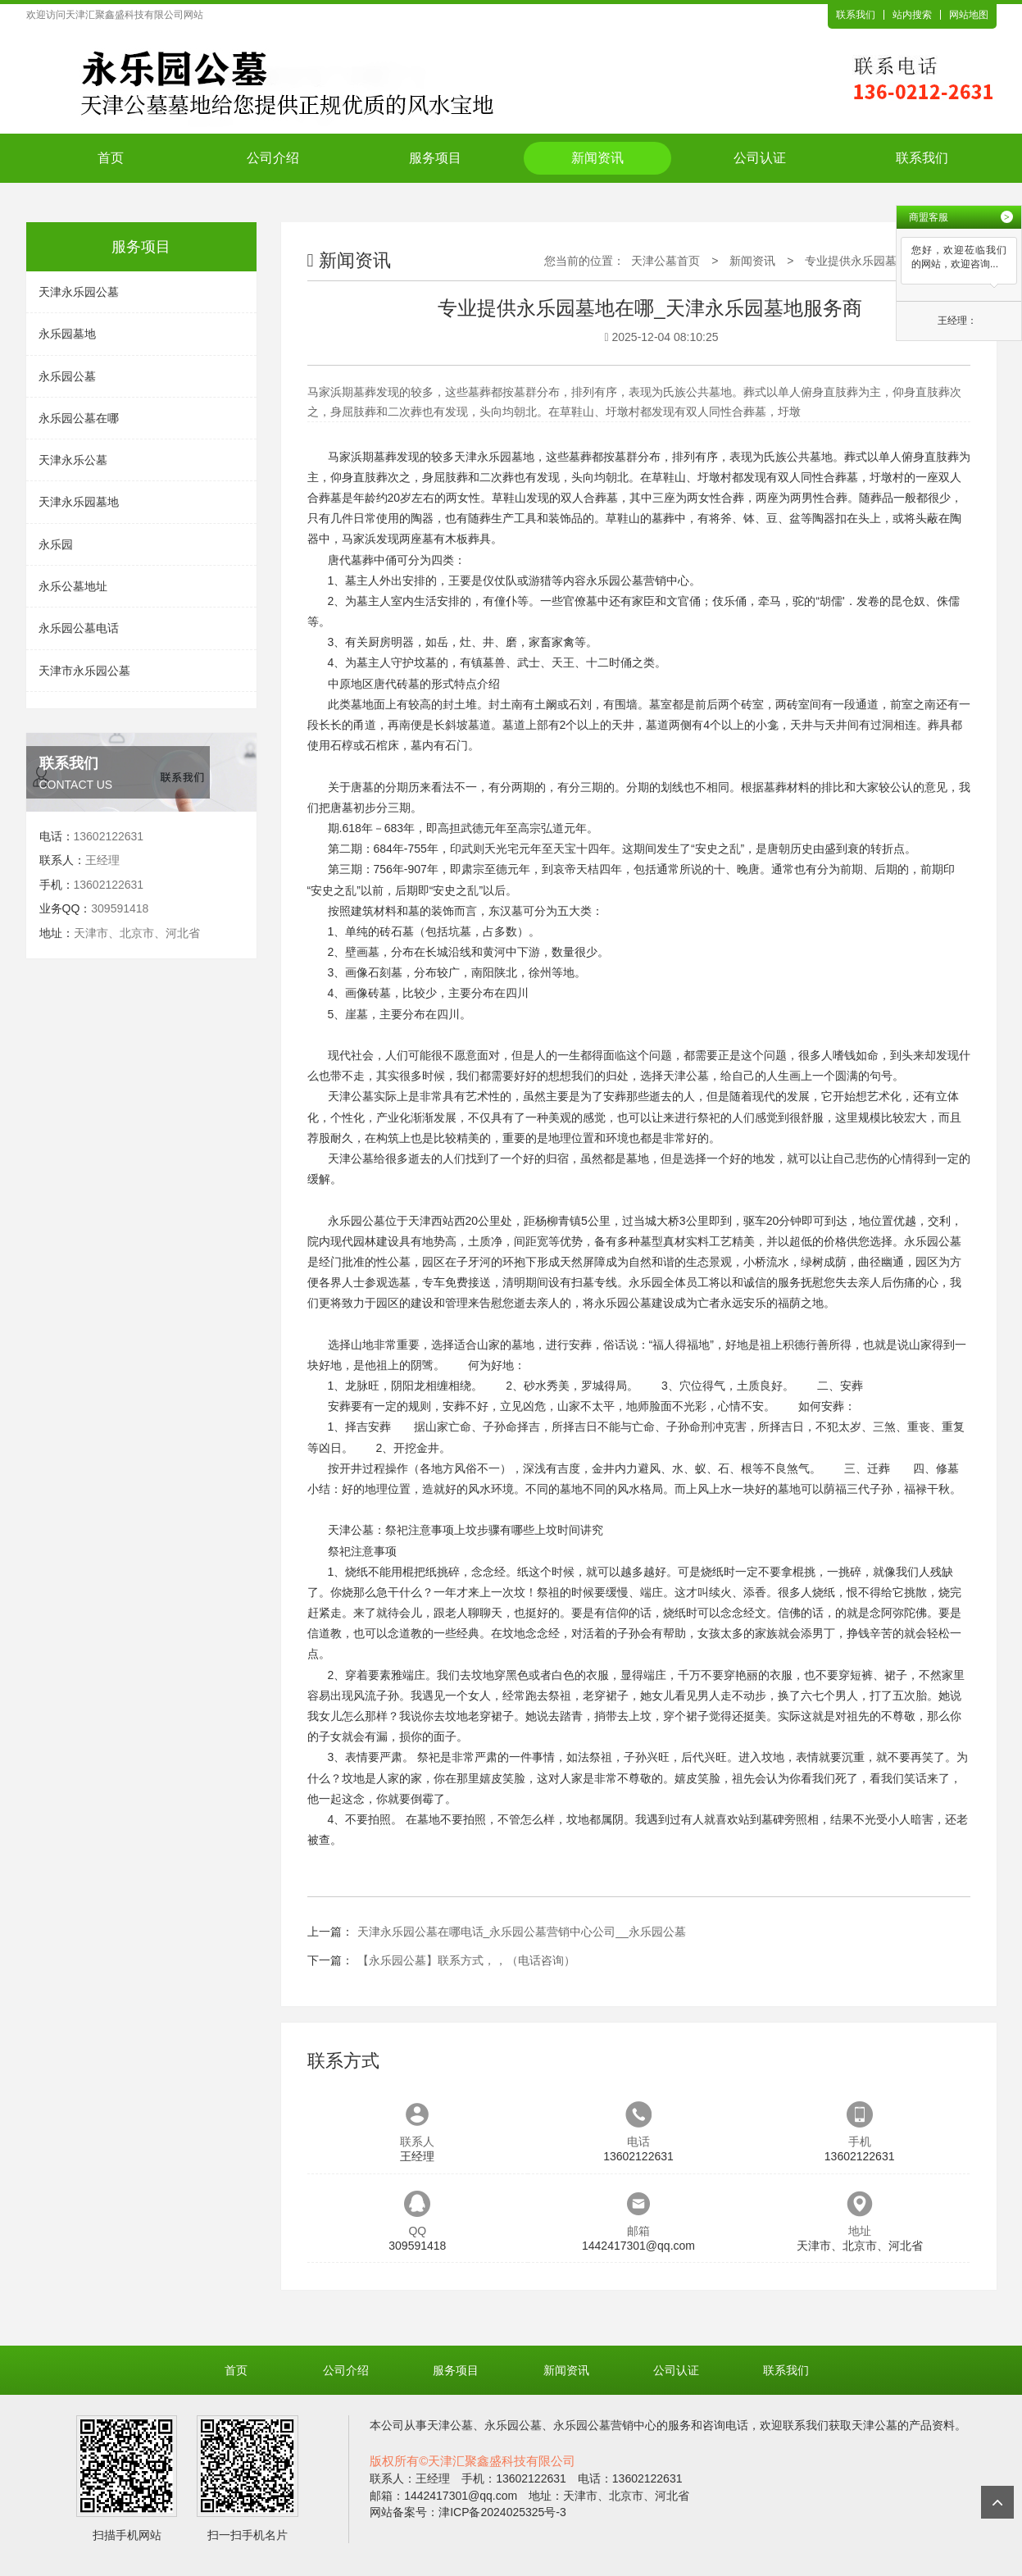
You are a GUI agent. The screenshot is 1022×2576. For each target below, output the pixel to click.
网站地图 (968, 15)
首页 (111, 158)
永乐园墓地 (67, 333)
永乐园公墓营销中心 (637, 580)
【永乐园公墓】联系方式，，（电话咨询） (466, 1960)
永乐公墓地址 (73, 586)
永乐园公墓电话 (79, 628)
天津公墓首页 (665, 260)
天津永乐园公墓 (79, 291)
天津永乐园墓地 (79, 501)
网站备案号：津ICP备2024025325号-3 (468, 2512)
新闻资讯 (597, 158)
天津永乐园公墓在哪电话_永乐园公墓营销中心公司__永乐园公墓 (521, 1931)
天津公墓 (686, 1075)
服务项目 (435, 158)
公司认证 (760, 158)
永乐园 (56, 544)
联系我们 (855, 15)
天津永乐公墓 (73, 460)
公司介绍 (273, 158)
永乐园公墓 (67, 376)
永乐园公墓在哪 (79, 418)
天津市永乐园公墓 (84, 670)
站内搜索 (912, 15)
